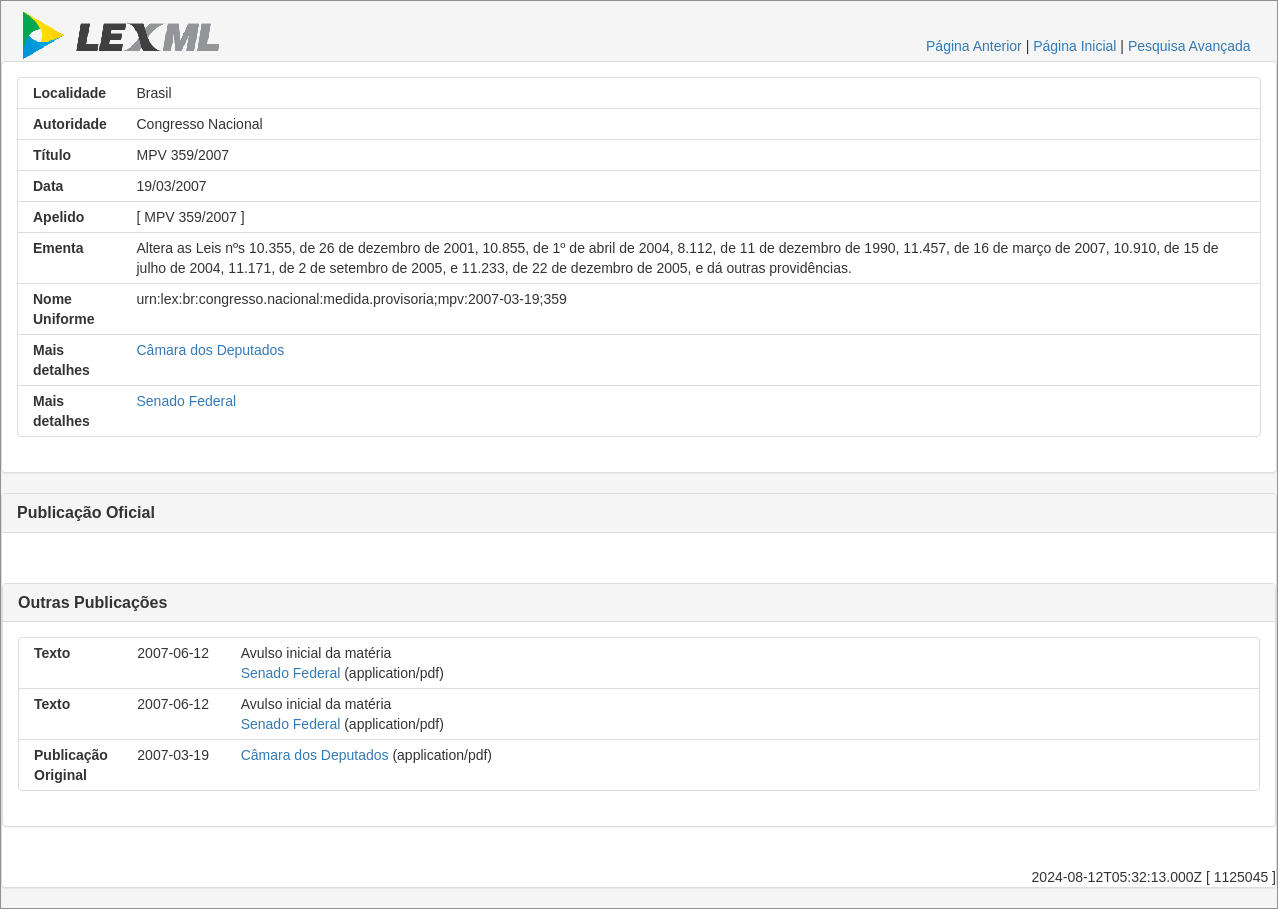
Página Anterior (974, 46)
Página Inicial (1074, 46)
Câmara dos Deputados (211, 350)
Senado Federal (187, 401)
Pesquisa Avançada (1189, 46)
